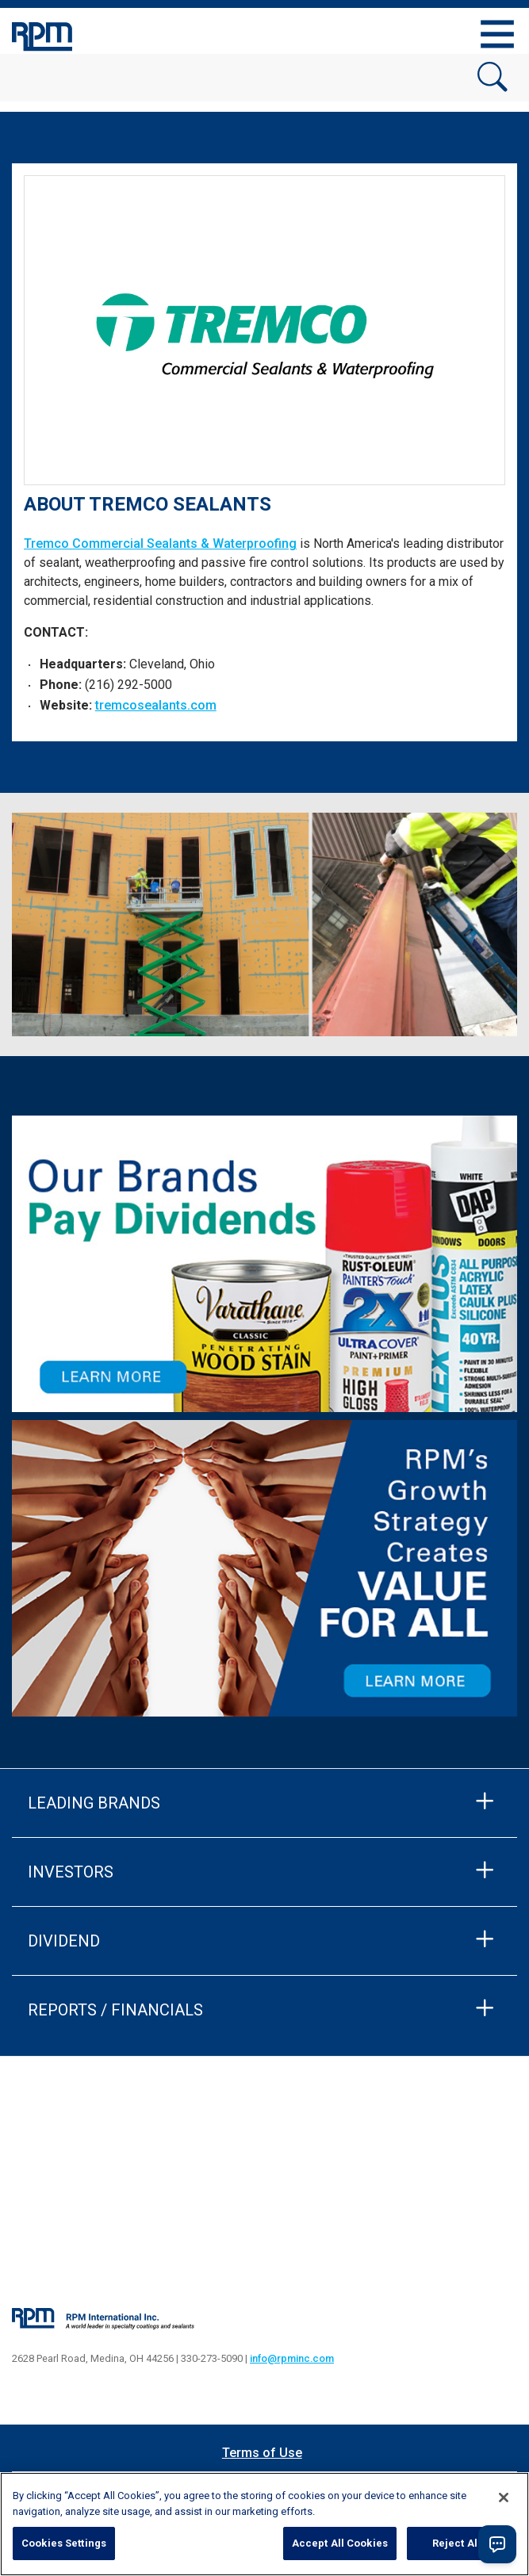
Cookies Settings (63, 2543)
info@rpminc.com (292, 2358)
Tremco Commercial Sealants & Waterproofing (160, 543)
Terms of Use (262, 2452)
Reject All (456, 2543)
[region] (264, 2524)
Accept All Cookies (340, 2543)
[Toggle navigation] (497, 34)
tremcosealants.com (156, 705)
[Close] (503, 2497)
